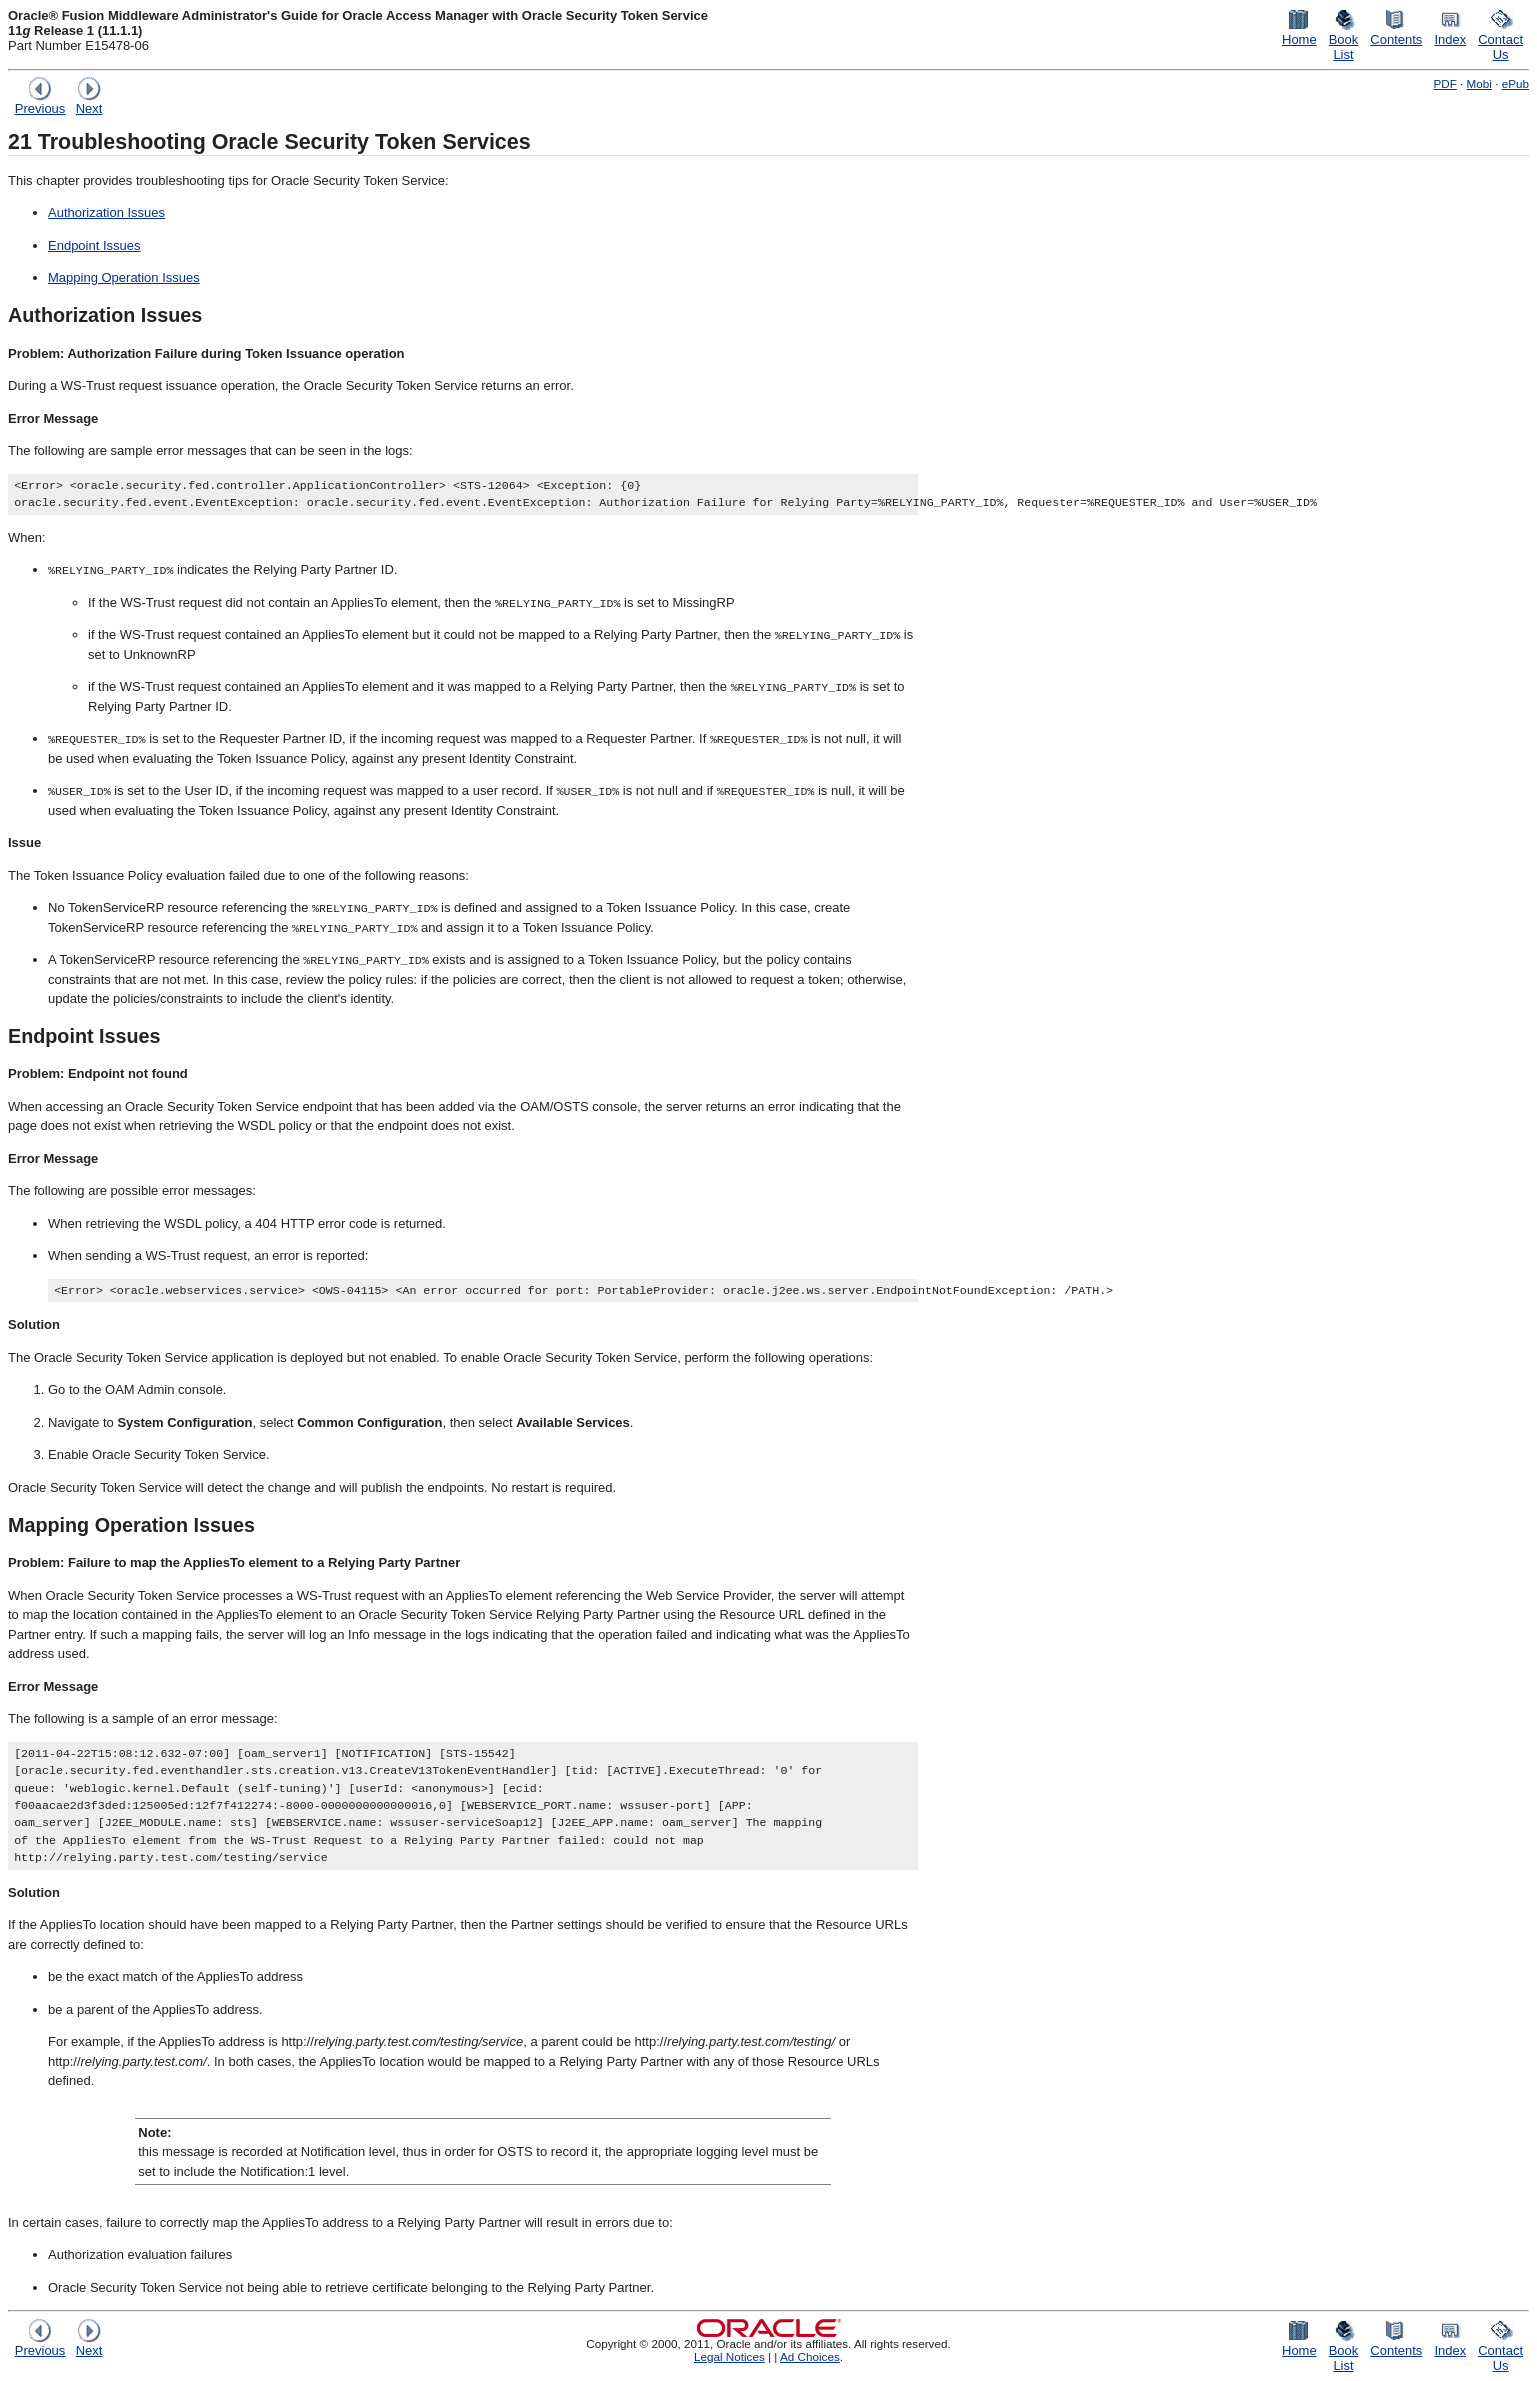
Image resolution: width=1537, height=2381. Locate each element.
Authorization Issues (106, 212)
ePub (1515, 83)
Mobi (1479, 83)
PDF (1444, 83)
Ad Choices (810, 2356)
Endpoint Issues (94, 245)
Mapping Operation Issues (124, 277)
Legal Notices (729, 2356)
